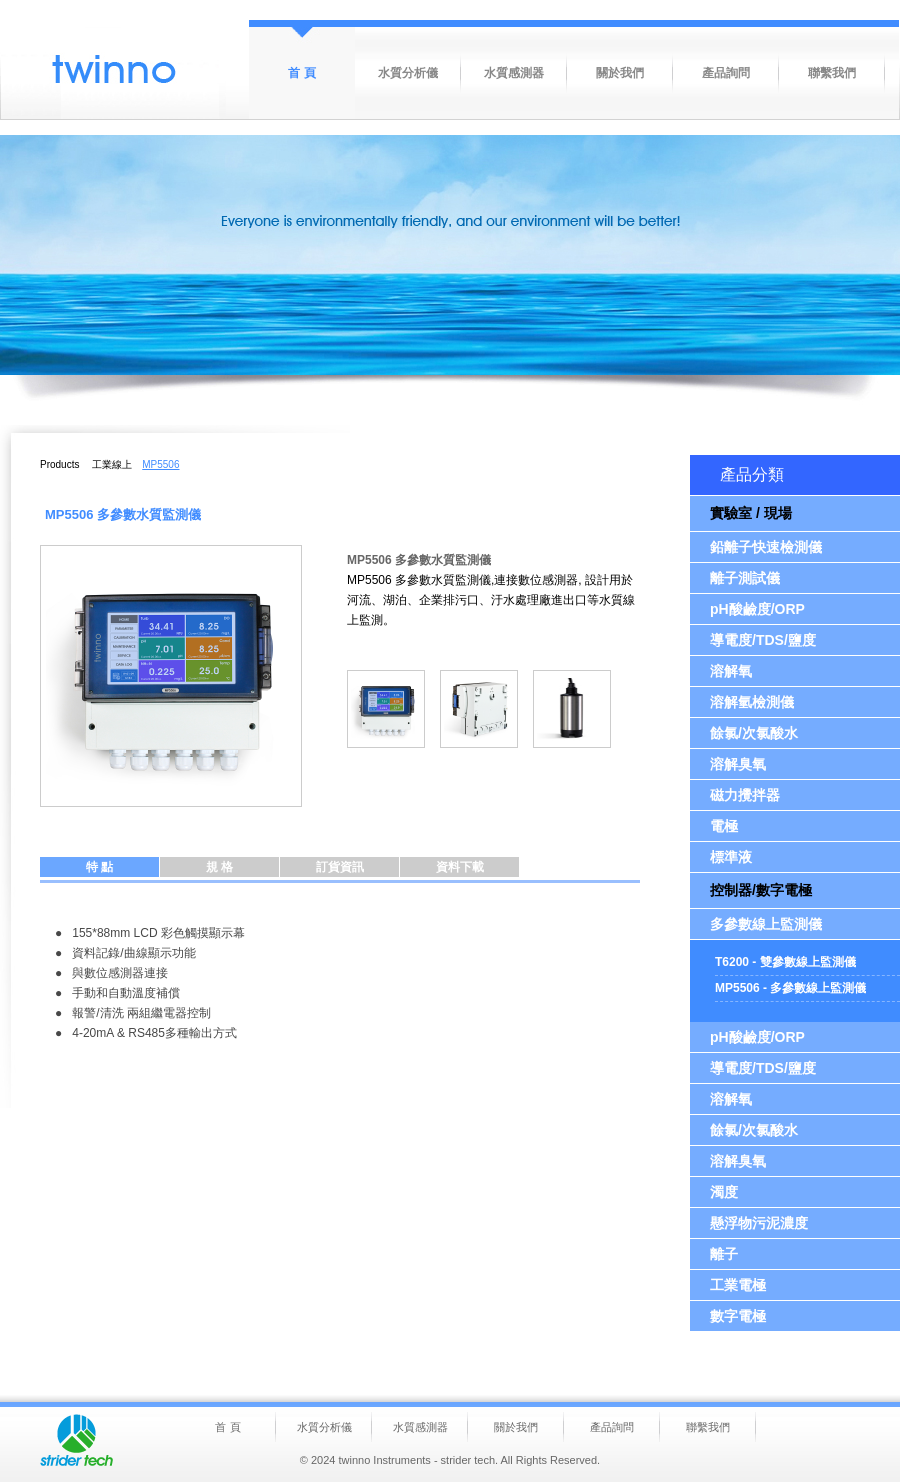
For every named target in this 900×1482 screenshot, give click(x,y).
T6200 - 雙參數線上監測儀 (785, 962)
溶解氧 (731, 671)
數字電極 (738, 1316)
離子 (724, 1254)
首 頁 (301, 73)
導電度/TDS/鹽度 (763, 640)
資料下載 (460, 867)
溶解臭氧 (738, 764)
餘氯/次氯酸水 (754, 733)
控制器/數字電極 (761, 890)
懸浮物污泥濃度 (759, 1223)
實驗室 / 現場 (751, 513)
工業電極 (738, 1285)
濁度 (724, 1192)
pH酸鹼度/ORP (757, 609)
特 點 (99, 867)
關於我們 (620, 73)
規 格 (219, 867)
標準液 (731, 857)
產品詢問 (726, 73)
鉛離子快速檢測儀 (766, 547)
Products (59, 464)
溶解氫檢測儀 (752, 702)
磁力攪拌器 (745, 795)
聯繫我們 (832, 73)
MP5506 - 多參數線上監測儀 (790, 988)
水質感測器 (514, 73)
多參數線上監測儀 (766, 924)
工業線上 (112, 464)
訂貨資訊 (340, 867)
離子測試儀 (745, 578)
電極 (724, 826)
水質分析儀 (408, 73)
